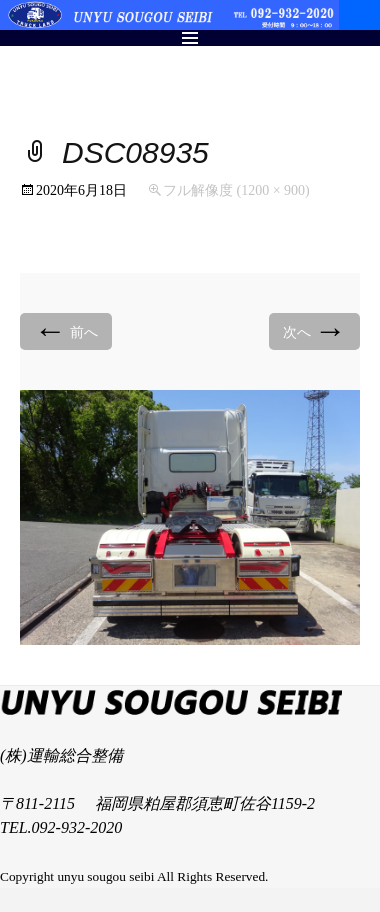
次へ (315, 330)
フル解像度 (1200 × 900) (236, 190)
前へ (66, 330)
